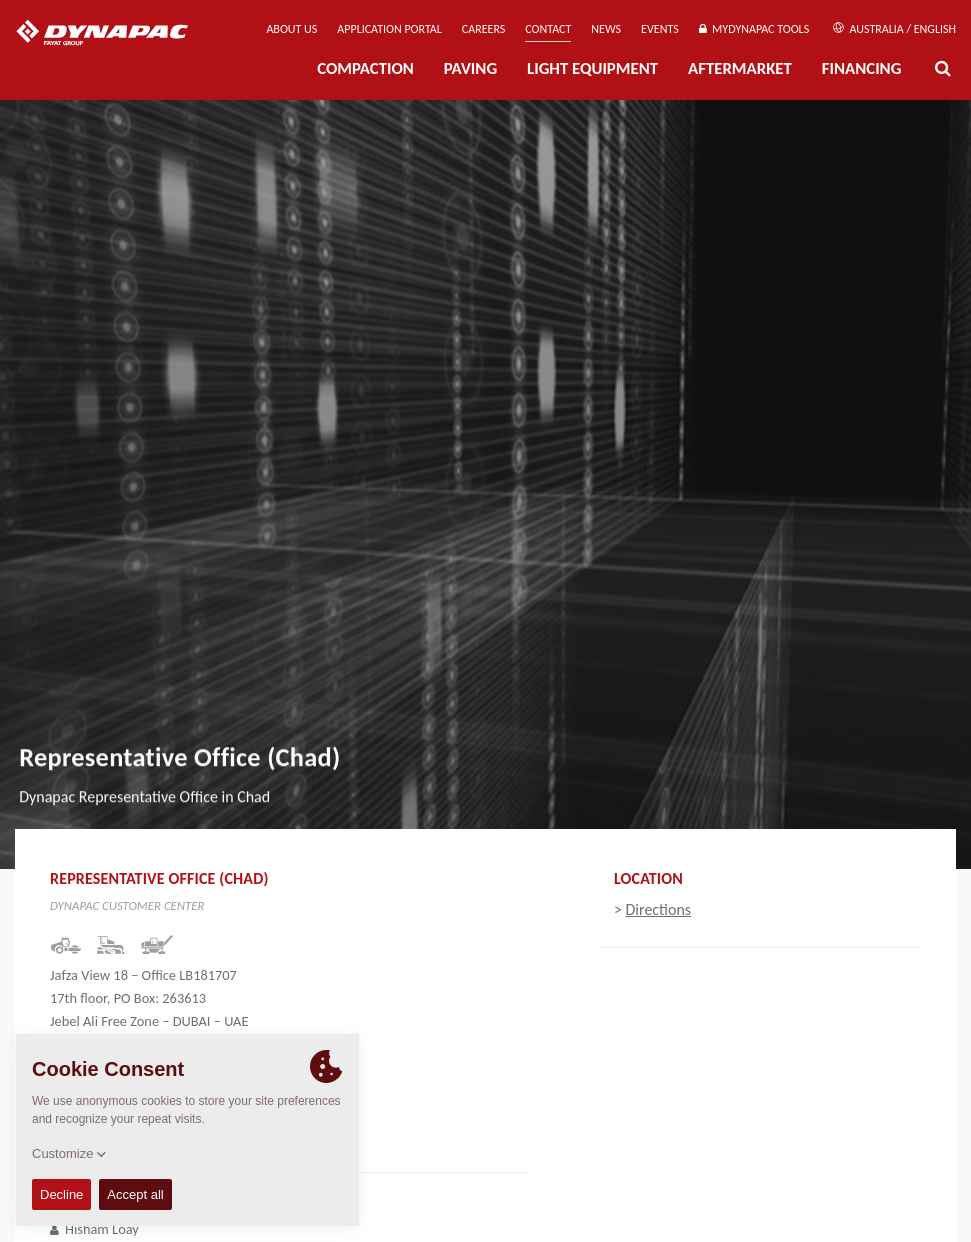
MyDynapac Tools (754, 29)
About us (291, 29)
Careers (483, 29)
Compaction (365, 68)
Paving (470, 68)
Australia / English (894, 29)
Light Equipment (592, 68)
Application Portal (389, 29)
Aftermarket (740, 68)
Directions (659, 909)
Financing (862, 68)
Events (660, 29)
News (606, 29)
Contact (548, 29)
